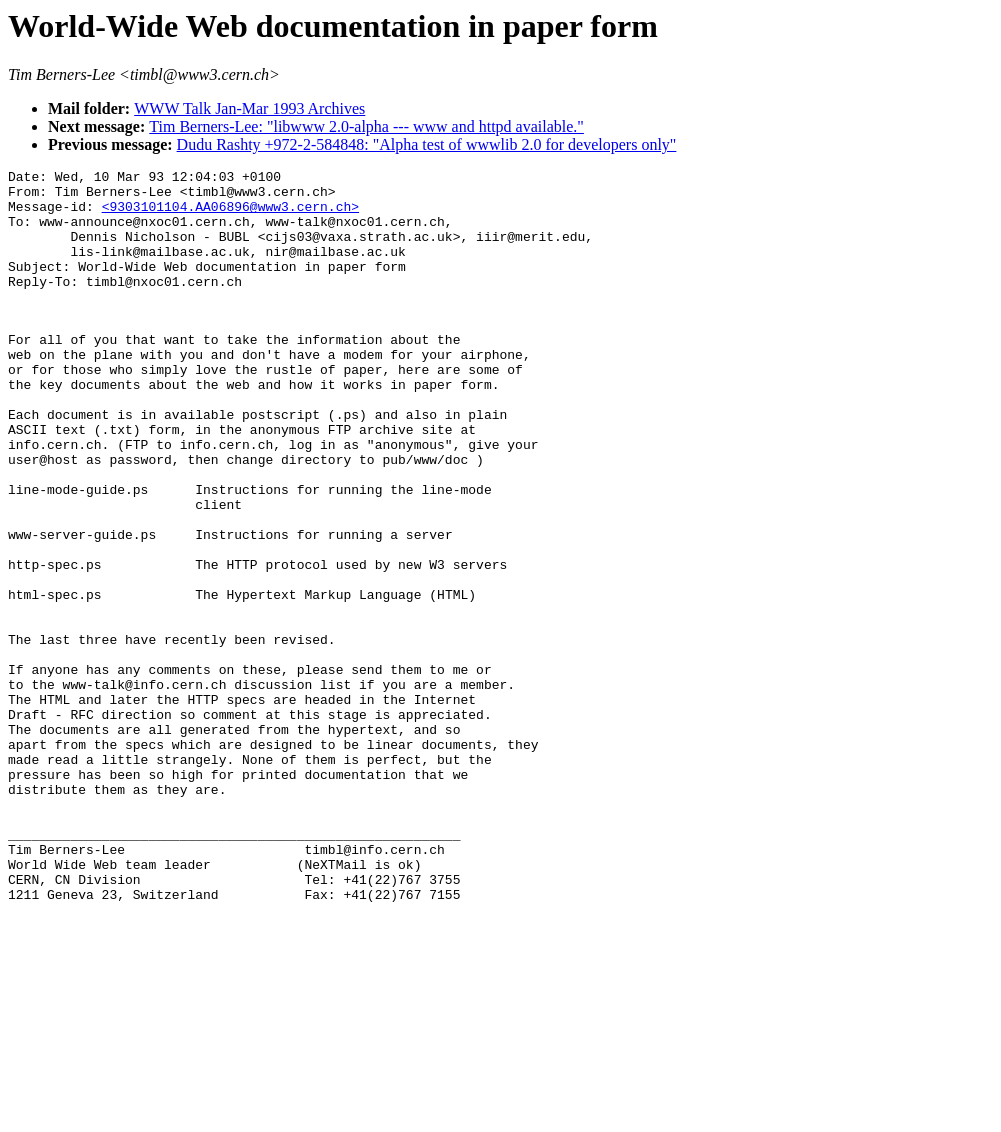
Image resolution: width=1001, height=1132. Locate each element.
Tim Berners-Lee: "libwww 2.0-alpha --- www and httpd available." (366, 126)
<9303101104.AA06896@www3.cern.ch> (230, 215)
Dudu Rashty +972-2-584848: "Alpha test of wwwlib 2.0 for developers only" (427, 144)
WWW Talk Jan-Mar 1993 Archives (249, 108)
